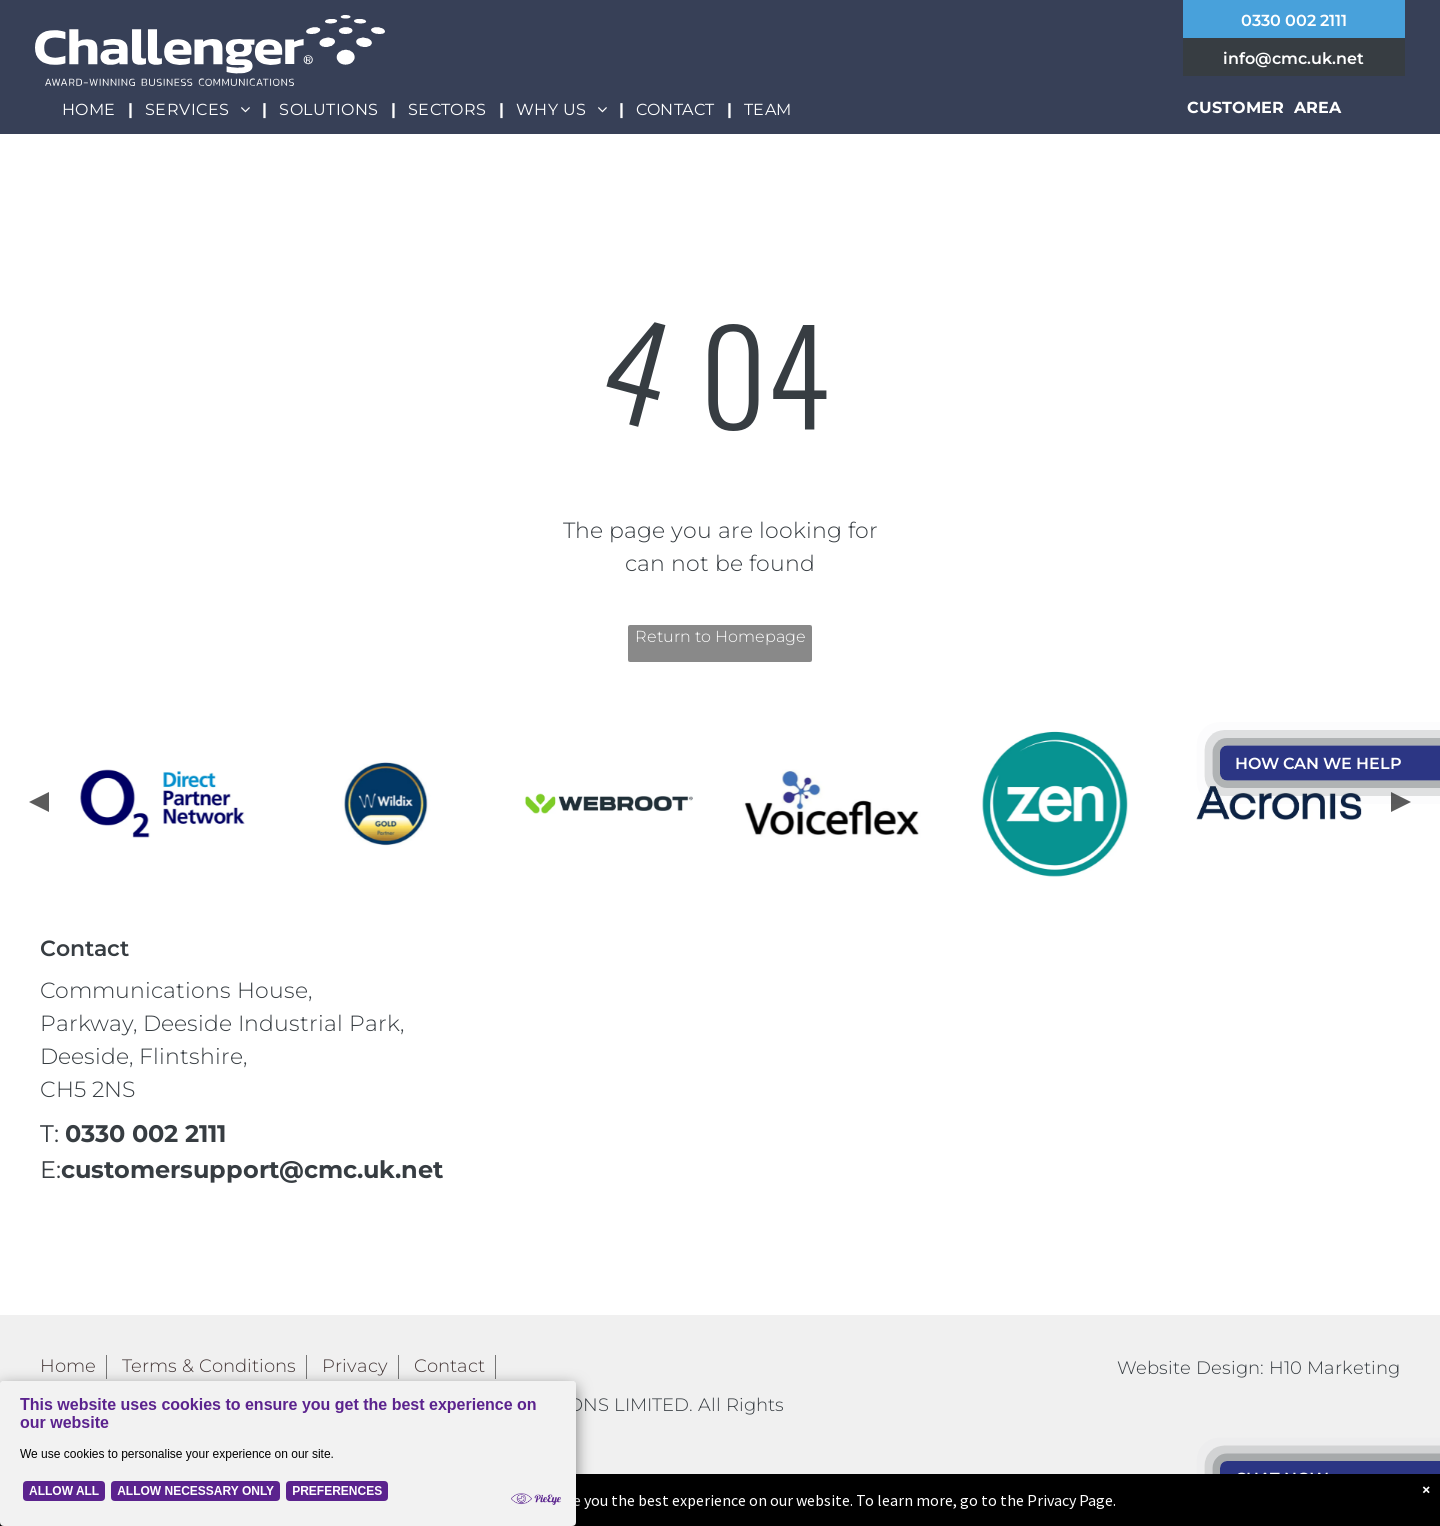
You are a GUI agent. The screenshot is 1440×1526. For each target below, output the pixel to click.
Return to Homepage (720, 636)
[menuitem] (91, 110)
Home (68, 1366)
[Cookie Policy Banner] (288, 1453)
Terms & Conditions (209, 1366)
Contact (449, 1366)
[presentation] (37, 804)
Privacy (355, 1366)
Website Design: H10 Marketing (1258, 1368)
